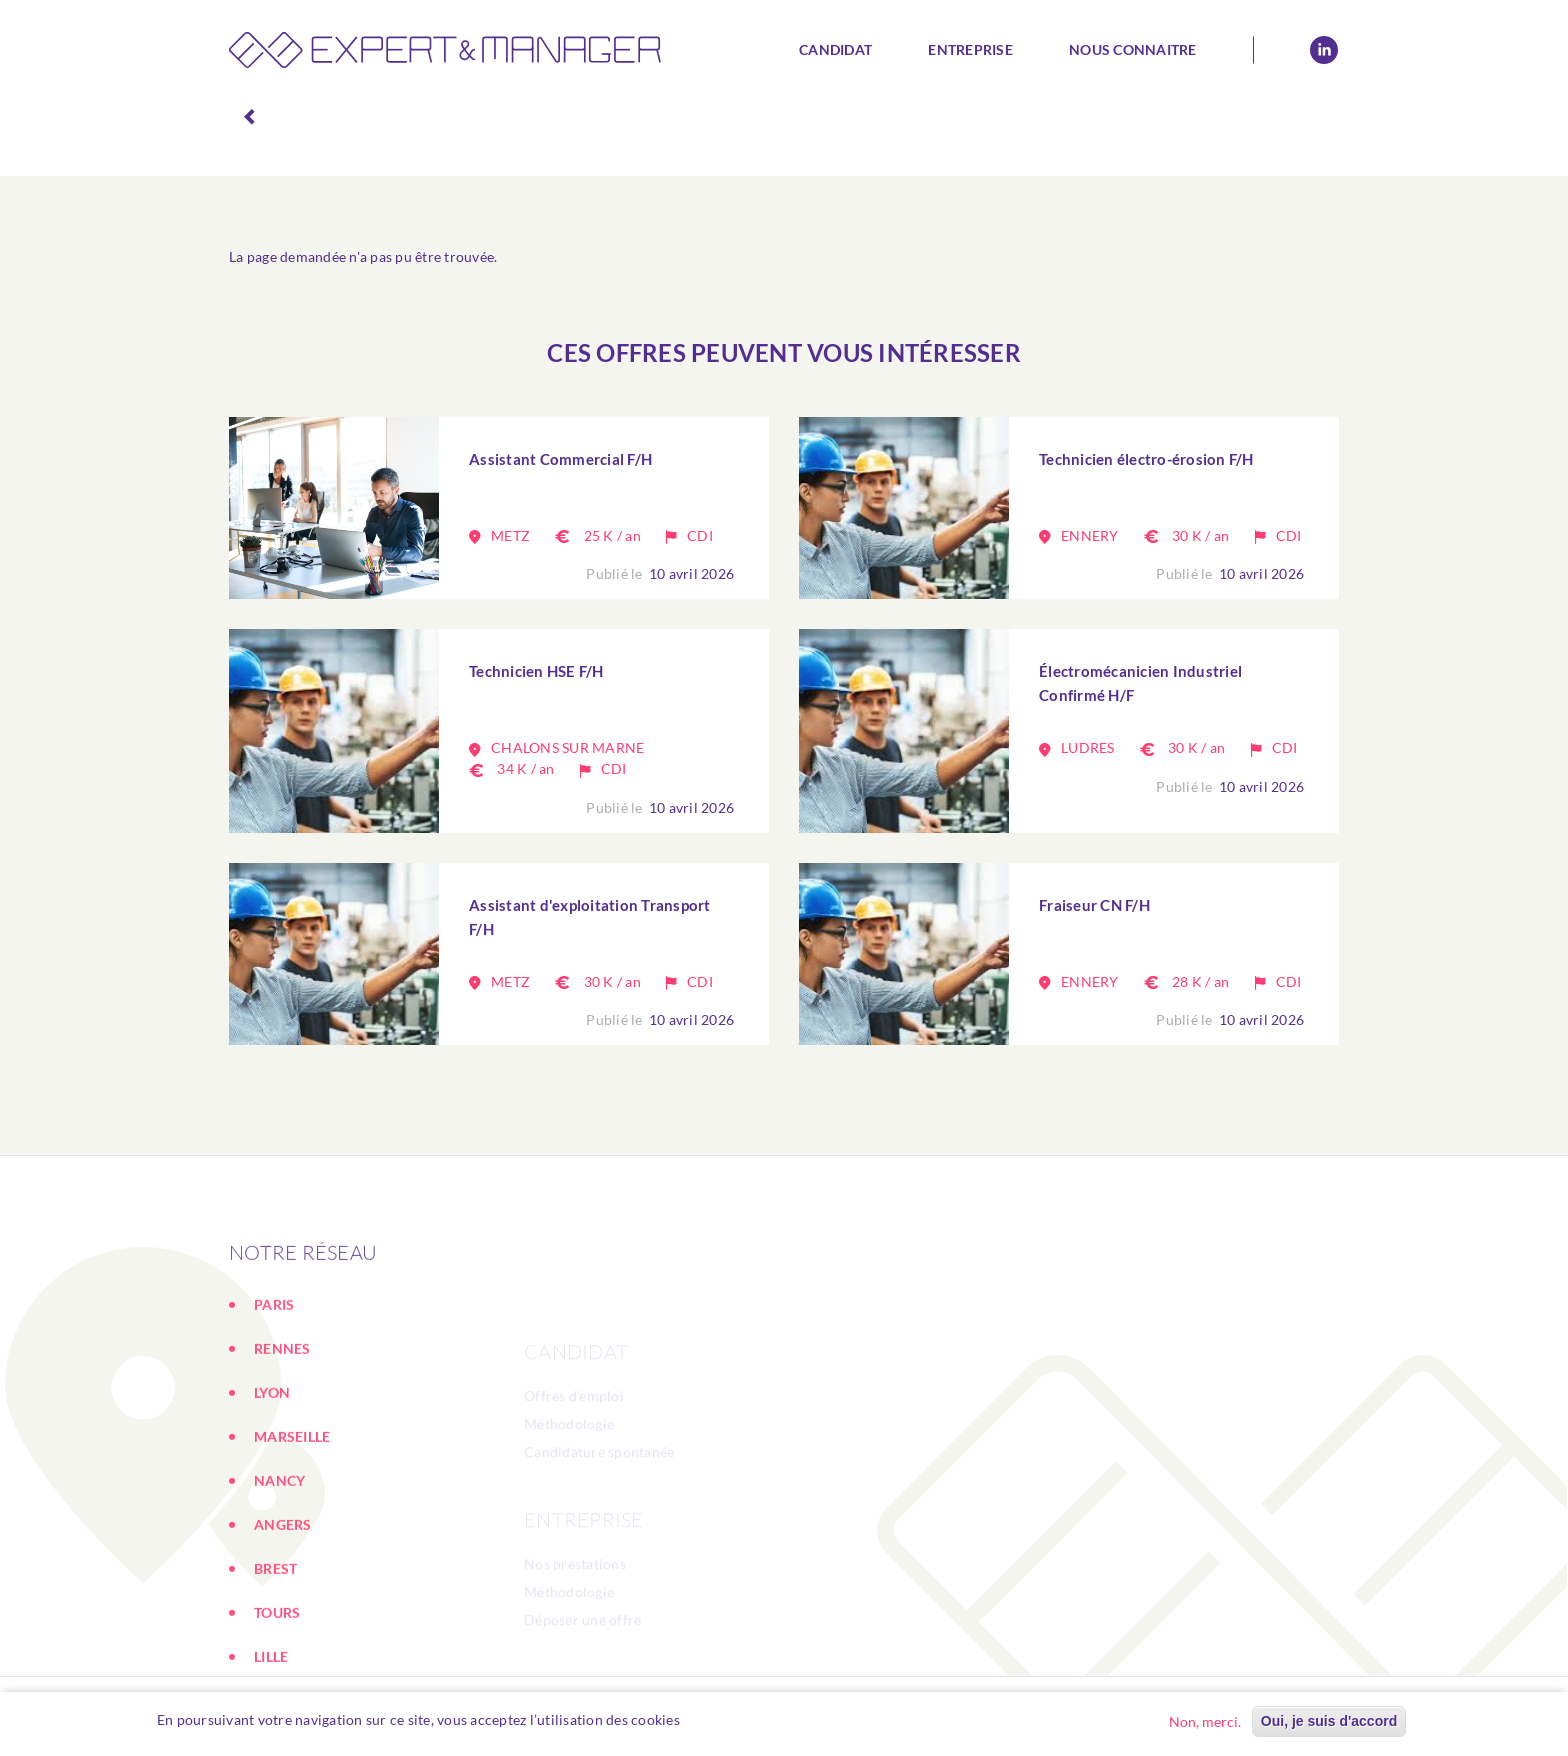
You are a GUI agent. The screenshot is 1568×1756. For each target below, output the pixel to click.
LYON (272, 1491)
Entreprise (970, 49)
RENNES (282, 1447)
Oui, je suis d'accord (1329, 1721)
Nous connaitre (1133, 49)
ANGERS (283, 1623)
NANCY (279, 1579)
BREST (275, 1667)
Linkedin (1324, 50)
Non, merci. (1205, 1721)
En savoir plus (736, 1719)
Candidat (835, 49)
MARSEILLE (292, 1535)
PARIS (274, 1403)
